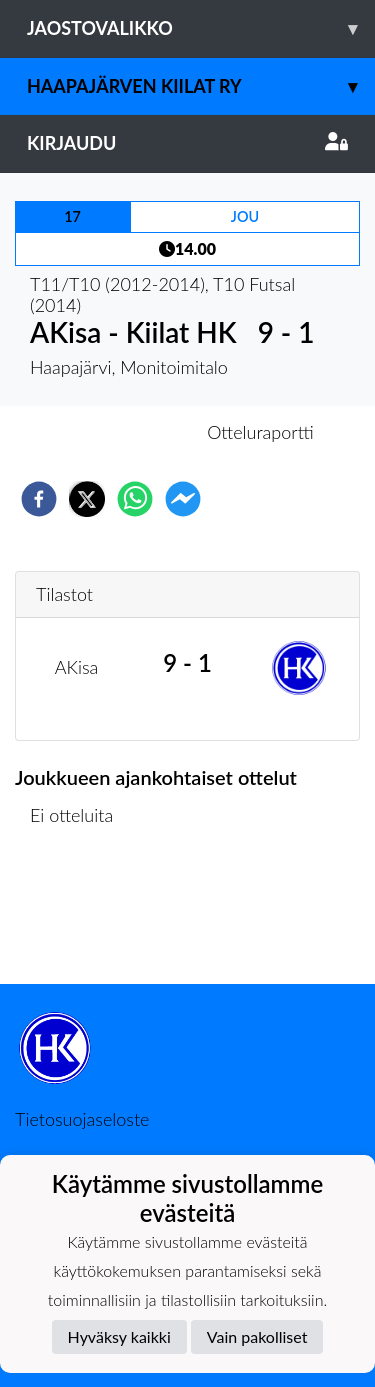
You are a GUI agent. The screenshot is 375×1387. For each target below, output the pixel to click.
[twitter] (87, 499)
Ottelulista (79, 916)
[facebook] (39, 499)
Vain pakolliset (257, 1336)
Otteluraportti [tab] (260, 432)
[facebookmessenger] (183, 499)
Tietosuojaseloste (82, 1119)
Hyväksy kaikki (119, 1336)
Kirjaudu (187, 143)
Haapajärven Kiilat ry (201, 86)
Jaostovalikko (201, 28)
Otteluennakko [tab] (118, 432)
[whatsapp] (135, 499)
